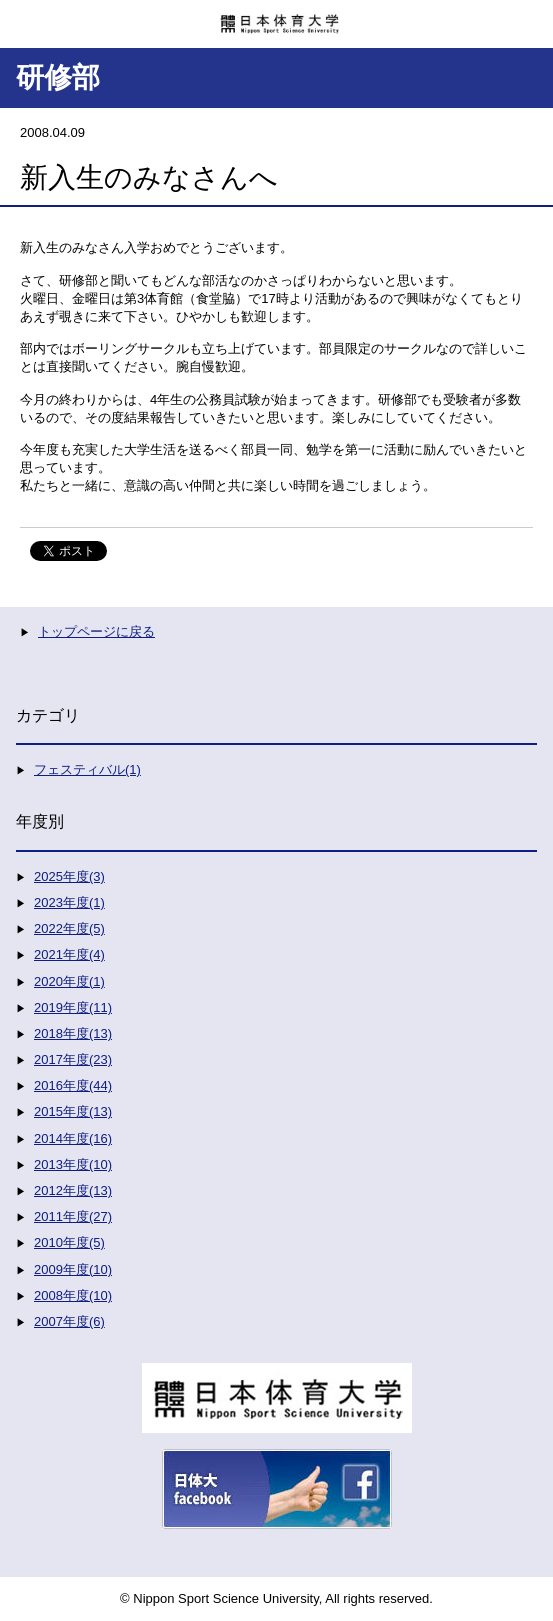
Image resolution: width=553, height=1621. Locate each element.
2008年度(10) (73, 1295)
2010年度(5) (69, 1242)
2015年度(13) (73, 1111)
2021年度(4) (69, 954)
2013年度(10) (73, 1164)
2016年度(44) (73, 1085)
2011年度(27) (73, 1216)
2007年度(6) (69, 1321)
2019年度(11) (73, 1007)
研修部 (58, 77)
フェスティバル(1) (87, 769)
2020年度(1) (69, 981)
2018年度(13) (73, 1033)
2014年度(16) (73, 1138)
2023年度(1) (69, 902)
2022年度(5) (69, 928)
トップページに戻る (96, 631)
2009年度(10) (73, 1269)
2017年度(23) (73, 1059)
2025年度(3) (69, 876)
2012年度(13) (73, 1190)
